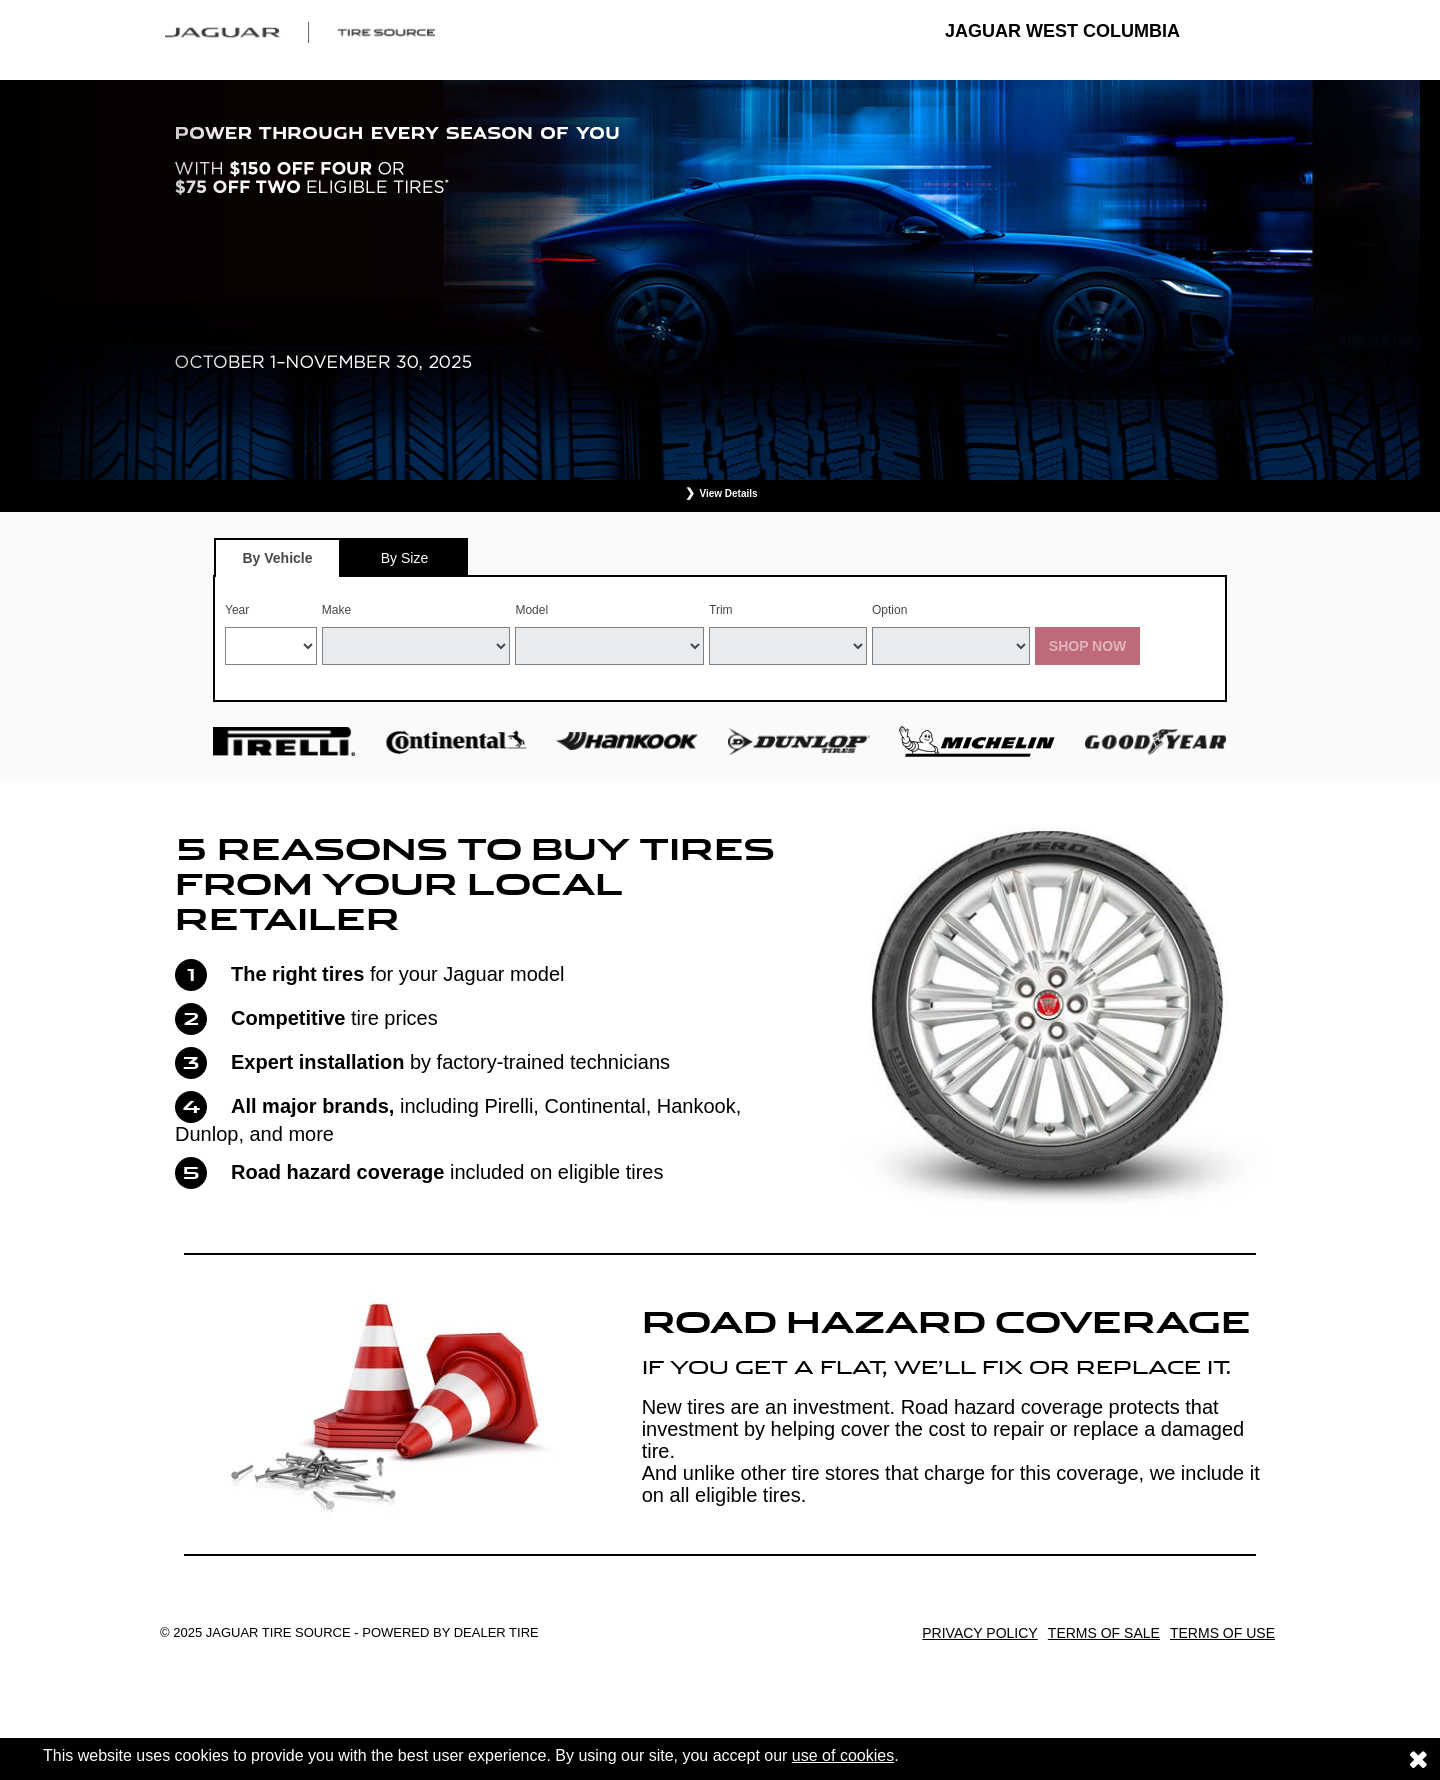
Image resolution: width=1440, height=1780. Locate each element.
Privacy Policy (979, 1633)
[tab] (277, 557)
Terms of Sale (1104, 1633)
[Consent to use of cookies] (1418, 1759)
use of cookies (843, 1755)
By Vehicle (277, 563)
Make (336, 610)
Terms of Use (1222, 1633)
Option (889, 610)
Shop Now (1088, 646)
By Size (404, 558)
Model (531, 610)
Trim (721, 610)
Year (237, 610)
